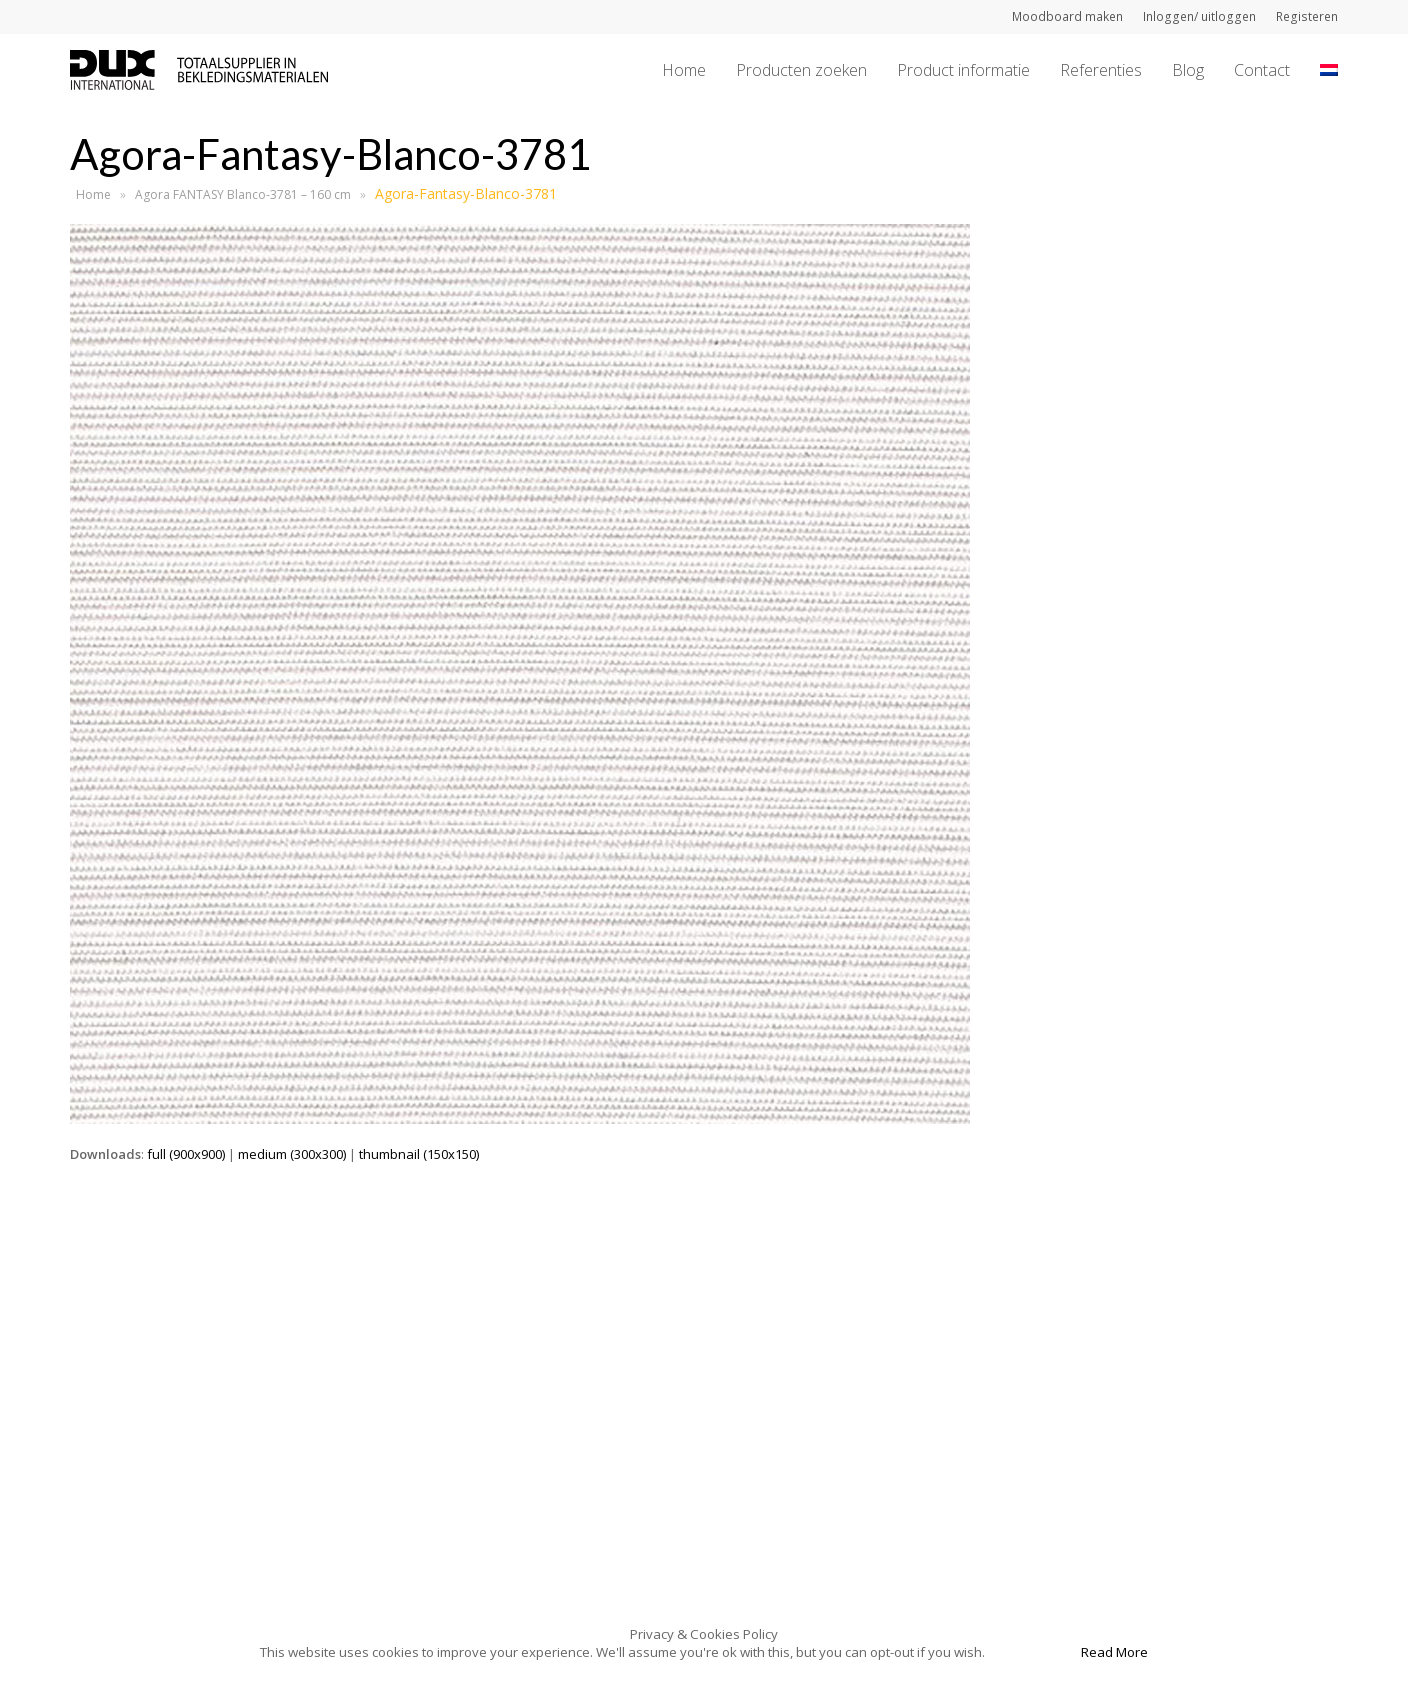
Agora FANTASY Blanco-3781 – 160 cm (243, 194)
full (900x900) (186, 1154)
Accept (1031, 1652)
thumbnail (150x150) (419, 1154)
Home (93, 194)
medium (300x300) (292, 1154)
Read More (1114, 1652)
